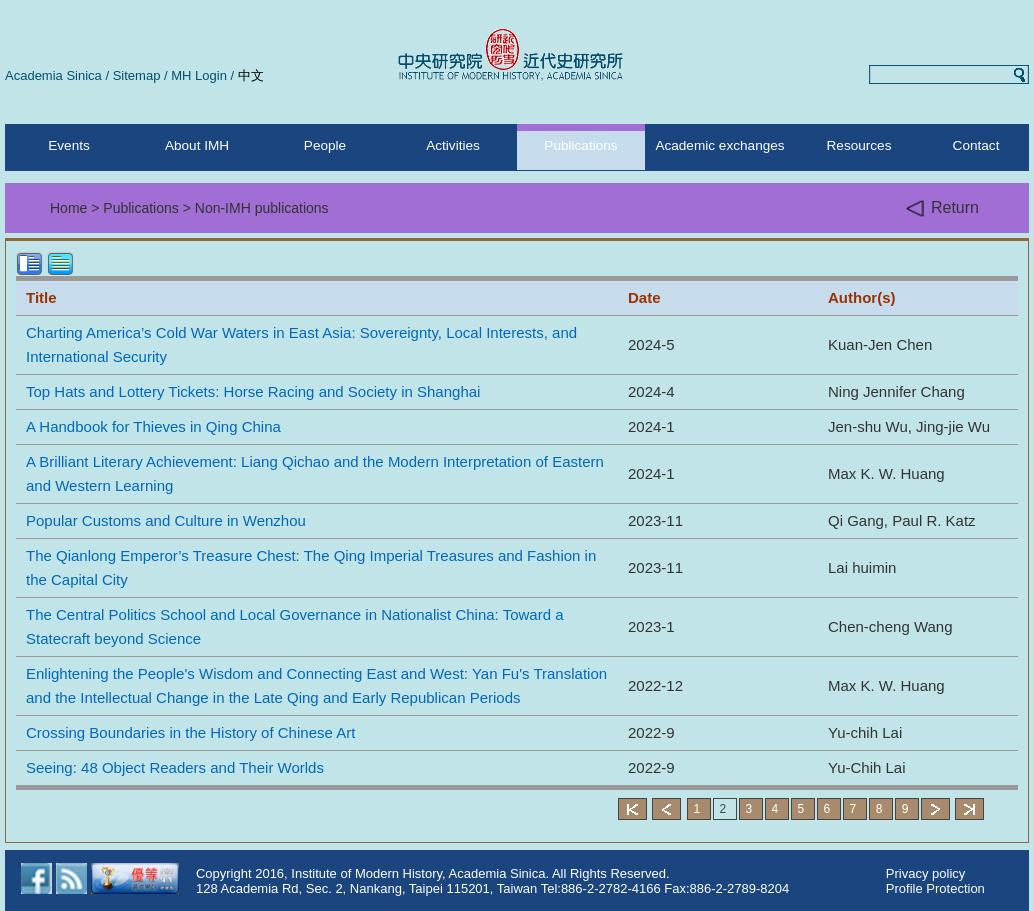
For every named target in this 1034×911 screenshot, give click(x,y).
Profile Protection (935, 888)
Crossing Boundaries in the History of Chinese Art (190, 732)
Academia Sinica (53, 75)
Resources (859, 145)
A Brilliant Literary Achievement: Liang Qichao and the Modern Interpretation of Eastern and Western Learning (315, 473)
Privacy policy (925, 873)
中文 (251, 75)
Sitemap (137, 75)
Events (69, 145)
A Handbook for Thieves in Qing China (153, 426)
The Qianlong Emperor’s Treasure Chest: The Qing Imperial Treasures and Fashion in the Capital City (311, 567)
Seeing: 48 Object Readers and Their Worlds (175, 767)
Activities (453, 145)
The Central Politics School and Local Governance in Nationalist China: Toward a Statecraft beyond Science (295, 626)
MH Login (199, 75)
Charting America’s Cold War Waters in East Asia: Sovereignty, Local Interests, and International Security (301, 344)
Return (942, 208)
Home (68, 208)
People (325, 145)
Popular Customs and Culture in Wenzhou (166, 520)
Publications (580, 145)
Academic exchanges (719, 145)
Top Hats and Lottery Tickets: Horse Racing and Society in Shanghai (253, 391)
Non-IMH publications (262, 208)
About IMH (197, 145)
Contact (976, 145)
